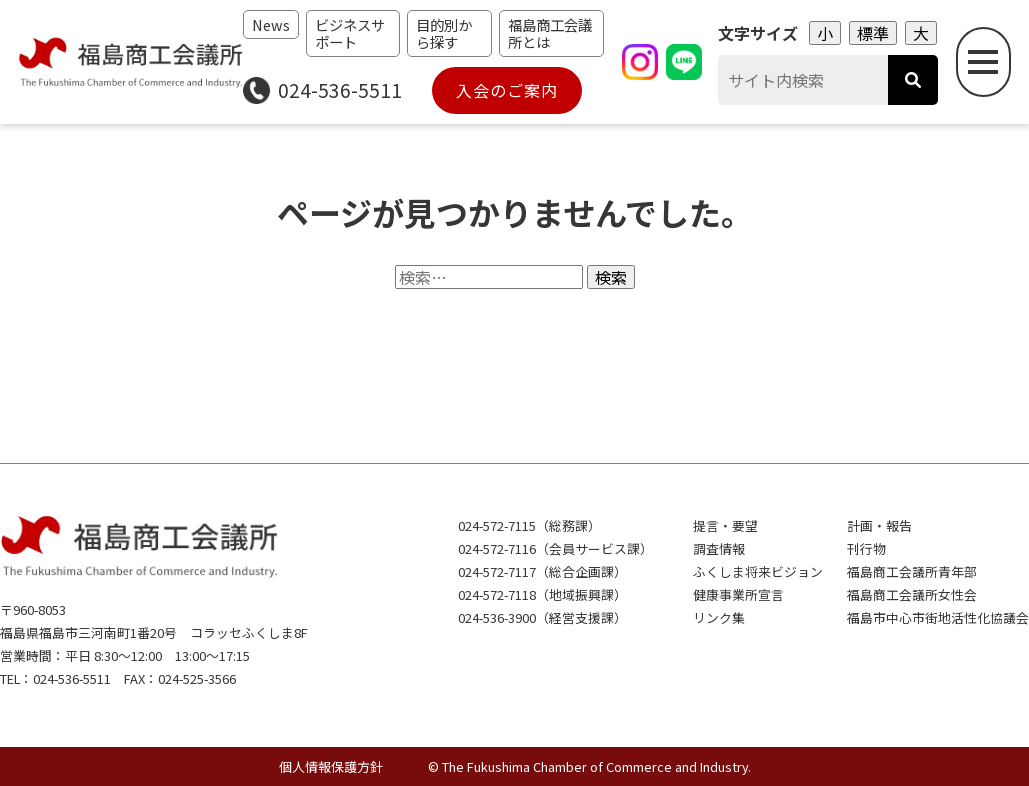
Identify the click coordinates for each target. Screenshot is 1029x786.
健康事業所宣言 (738, 594)
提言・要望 (725, 525)
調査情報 (719, 548)
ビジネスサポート (350, 33)
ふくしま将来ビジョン (758, 571)
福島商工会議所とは (550, 33)
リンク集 (719, 617)
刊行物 (866, 548)
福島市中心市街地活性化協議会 (938, 617)
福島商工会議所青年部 (912, 571)
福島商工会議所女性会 (912, 594)
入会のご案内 (507, 90)
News (271, 24)
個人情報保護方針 (331, 766)
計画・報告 (879, 525)
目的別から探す (444, 33)
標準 (873, 33)
